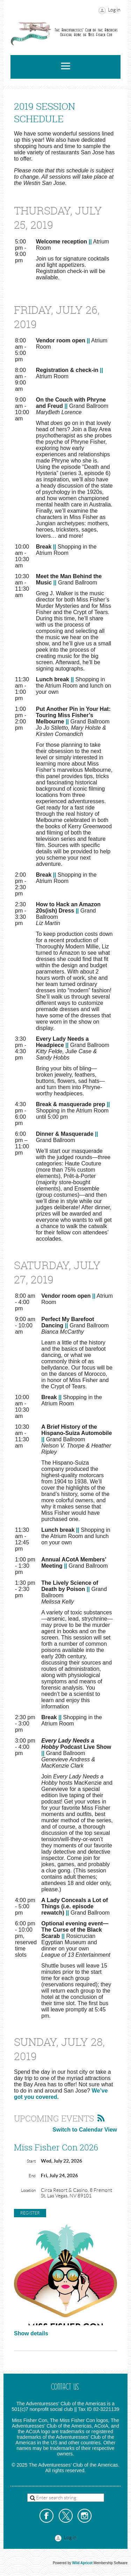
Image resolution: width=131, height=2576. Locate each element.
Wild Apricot (82, 2563)
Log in (114, 10)
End (32, 2175)
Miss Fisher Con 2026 (56, 2147)
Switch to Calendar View (84, 2130)
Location (28, 2190)
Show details (31, 2333)
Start (31, 2161)
